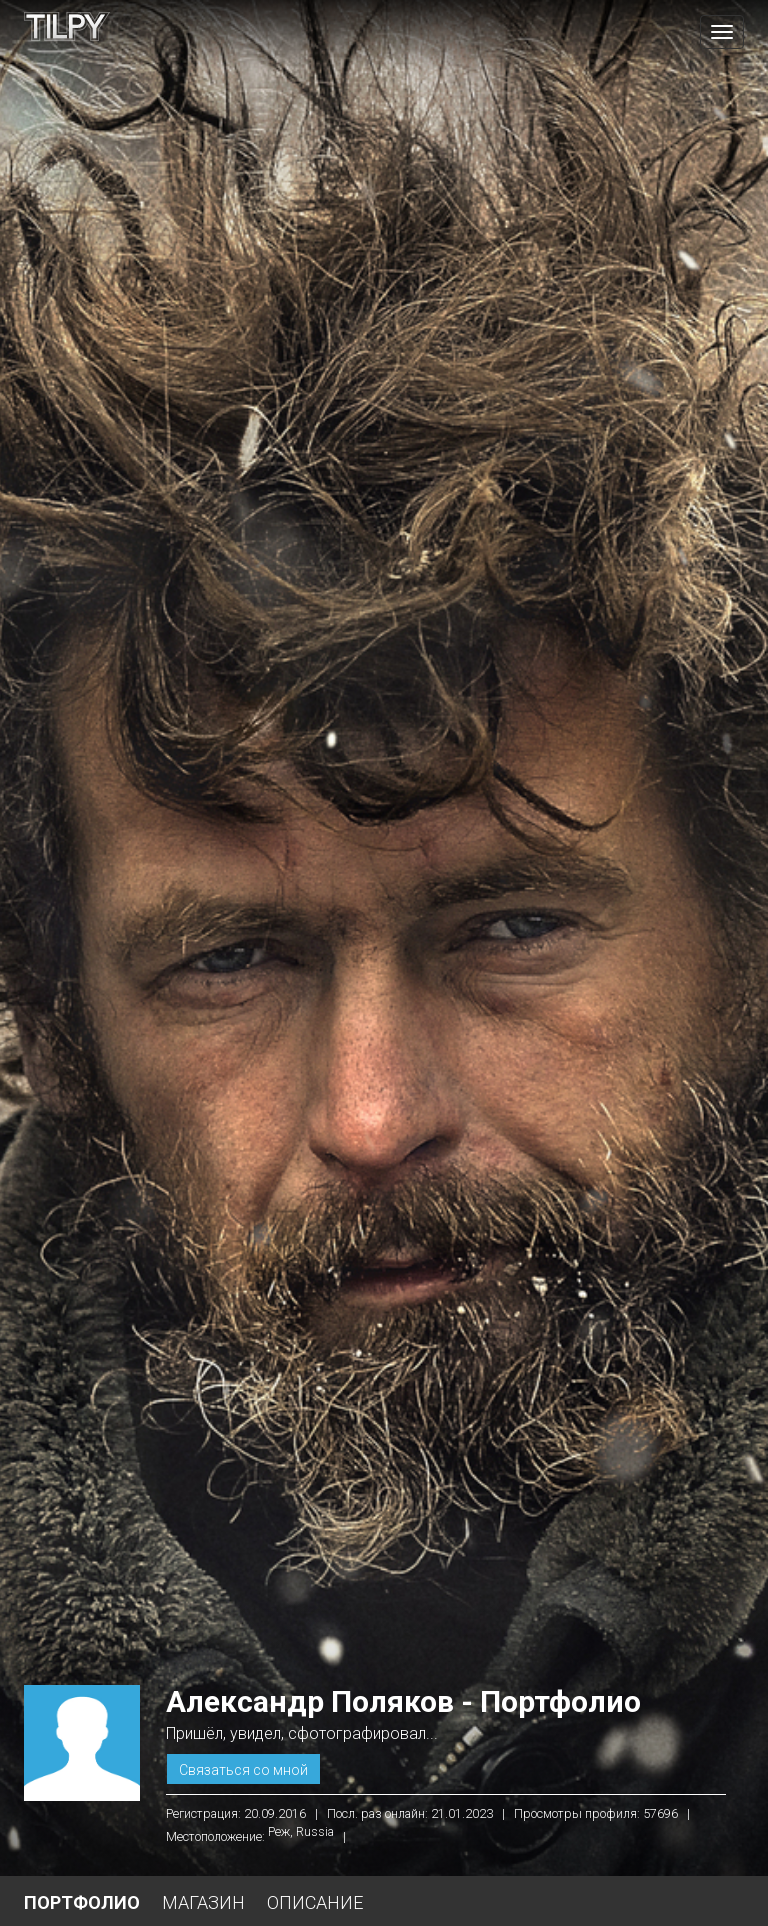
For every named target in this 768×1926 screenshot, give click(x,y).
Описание (315, 1902)
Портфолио (82, 1902)
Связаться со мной (243, 1770)
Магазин (203, 1902)
